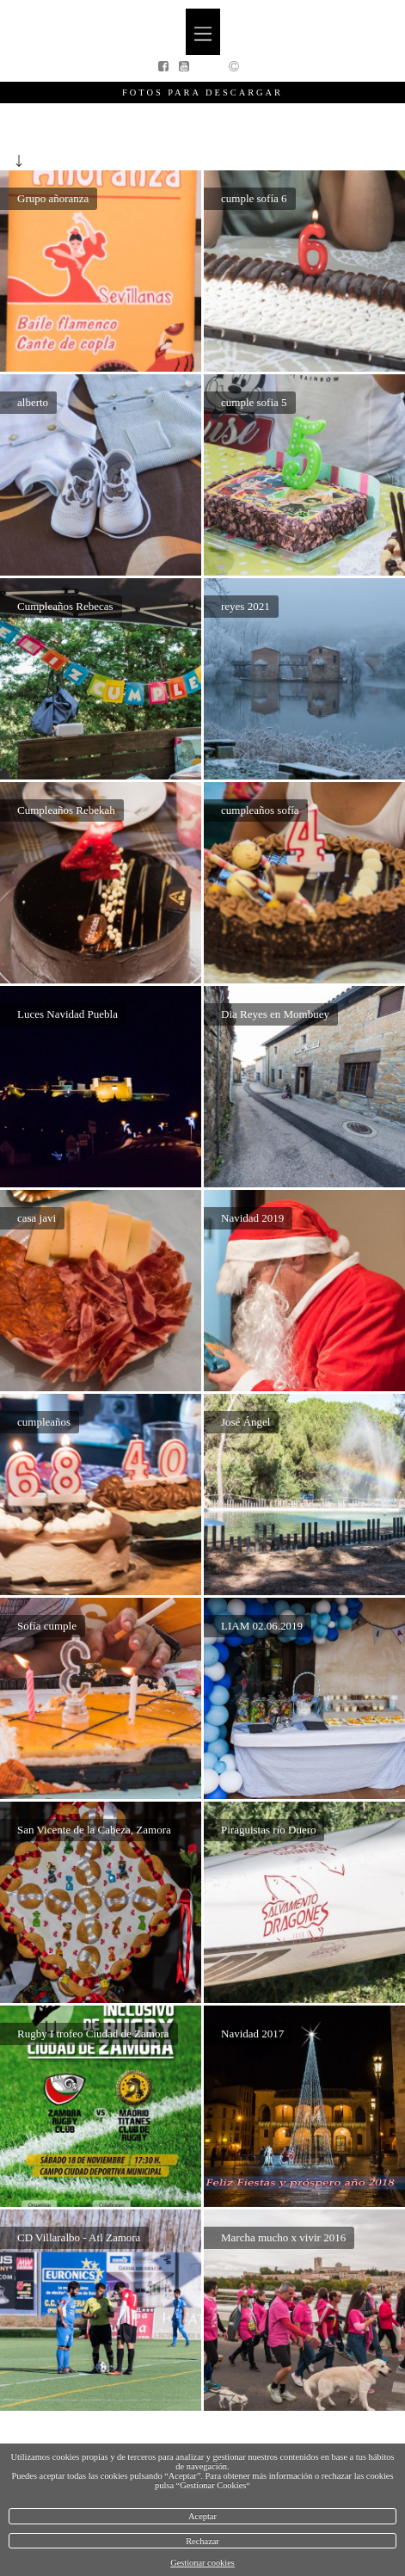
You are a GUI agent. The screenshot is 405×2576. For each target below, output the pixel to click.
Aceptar (202, 2516)
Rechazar (202, 2541)
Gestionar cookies (202, 2562)
